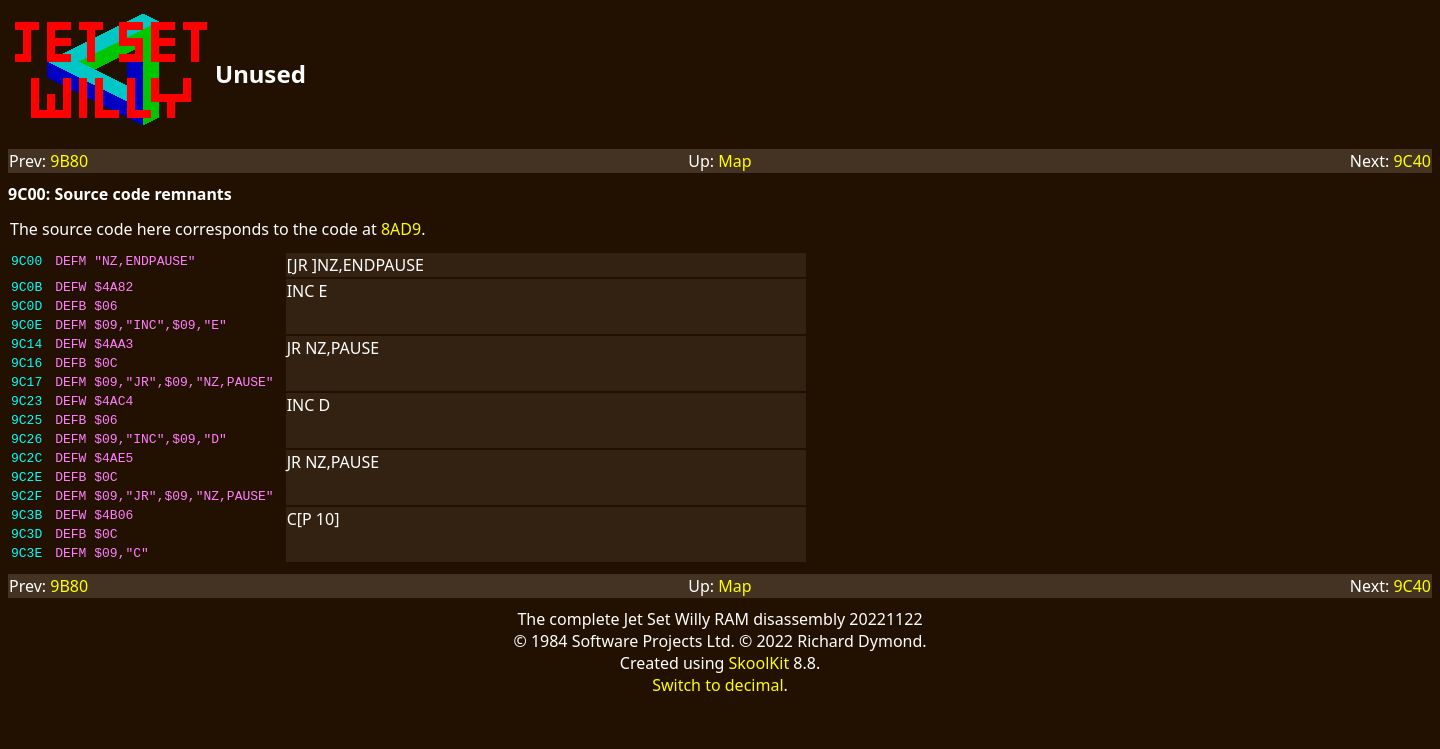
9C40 (1412, 161)
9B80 (69, 161)
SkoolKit (759, 708)
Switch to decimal (717, 730)
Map (734, 161)
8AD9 (401, 229)
